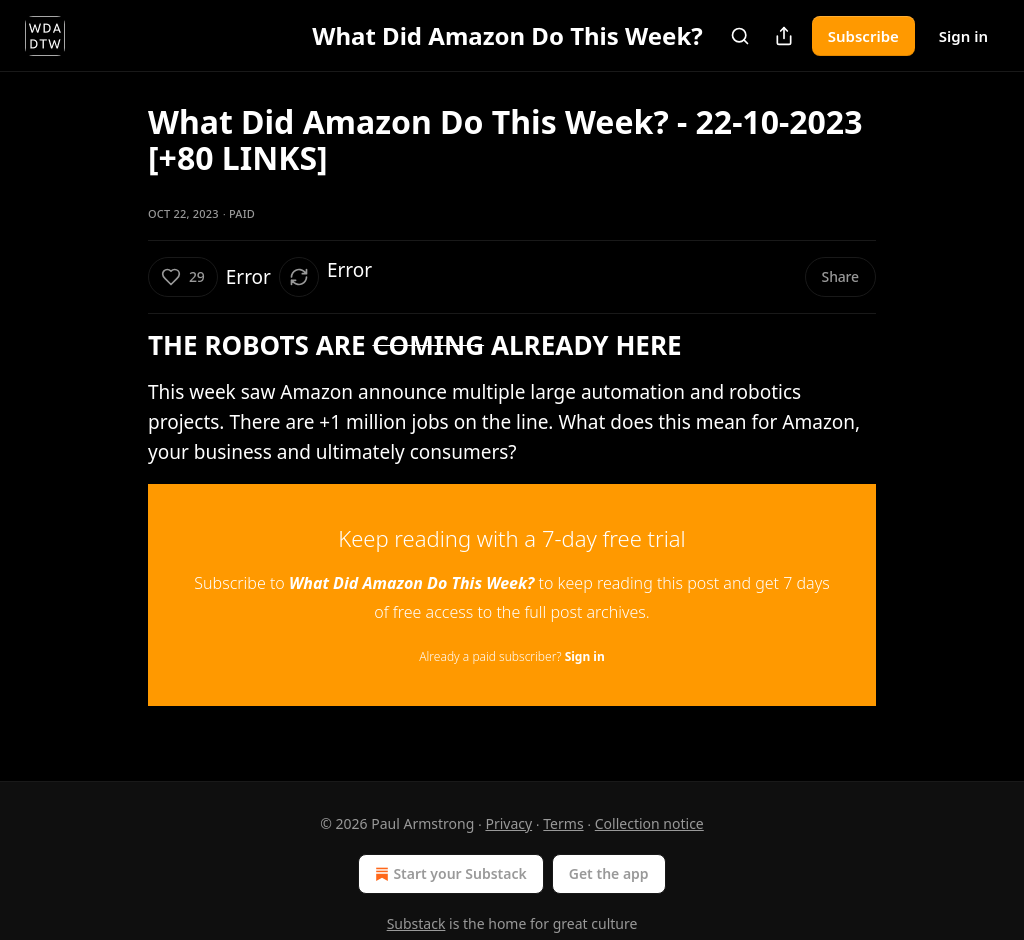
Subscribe (863, 36)
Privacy (508, 823)
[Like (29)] (183, 277)
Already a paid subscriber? (511, 656)
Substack (416, 923)
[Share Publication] (784, 36)
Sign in (963, 36)
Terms (563, 823)
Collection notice (649, 823)
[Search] (740, 36)
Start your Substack (448, 874)
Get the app (609, 873)
